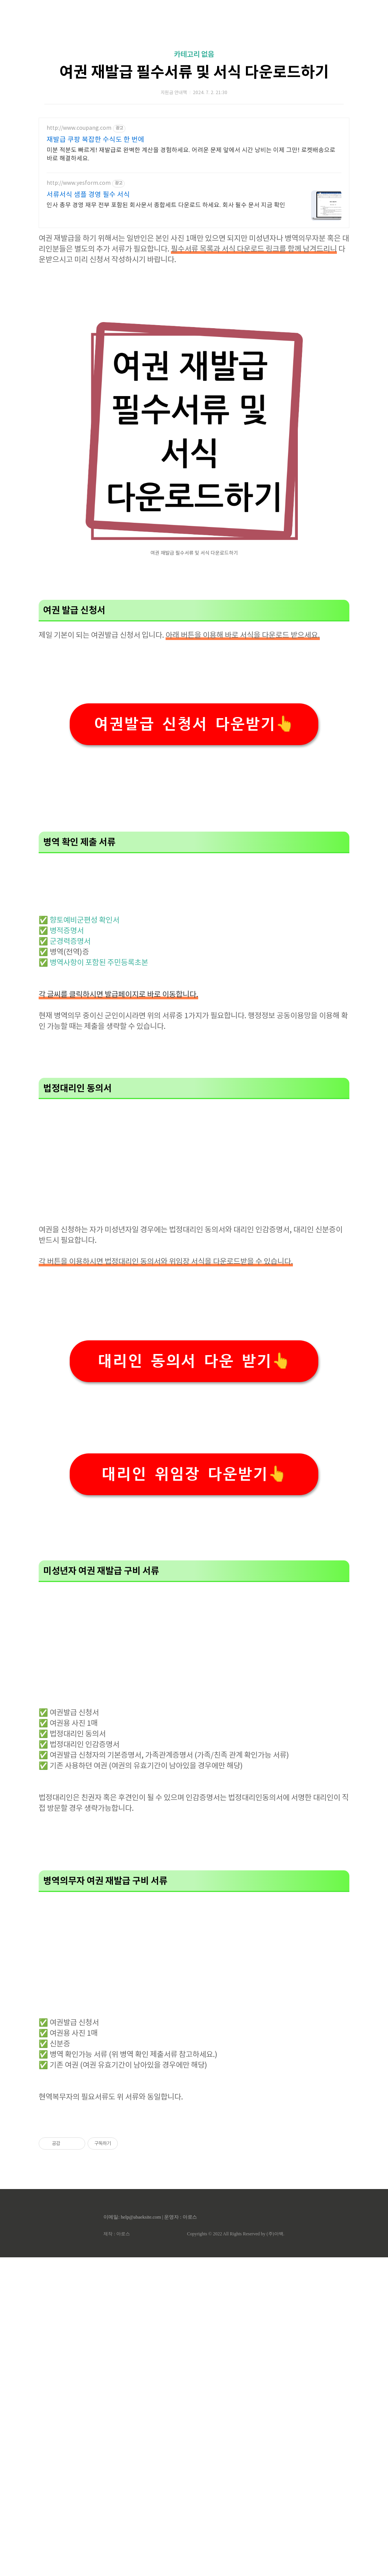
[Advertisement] (194, 72)
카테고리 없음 (194, 160)
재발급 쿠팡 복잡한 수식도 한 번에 (95, 246)
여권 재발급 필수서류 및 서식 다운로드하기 (194, 179)
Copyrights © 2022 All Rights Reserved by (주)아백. (235, 2552)
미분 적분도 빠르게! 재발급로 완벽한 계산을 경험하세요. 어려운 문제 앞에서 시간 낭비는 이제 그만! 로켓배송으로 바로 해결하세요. (191, 260)
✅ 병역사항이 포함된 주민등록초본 (93, 1281)
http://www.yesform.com (79, 289)
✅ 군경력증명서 (65, 1260)
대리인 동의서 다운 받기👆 (194, 1680)
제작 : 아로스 (116, 2552)
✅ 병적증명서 (61, 1250)
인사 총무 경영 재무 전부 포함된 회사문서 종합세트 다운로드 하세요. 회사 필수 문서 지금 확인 (166, 311)
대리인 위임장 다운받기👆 (194, 1793)
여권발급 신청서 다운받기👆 (194, 936)
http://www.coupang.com (79, 234)
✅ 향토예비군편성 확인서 (79, 1239)
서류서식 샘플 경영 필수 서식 (88, 301)
